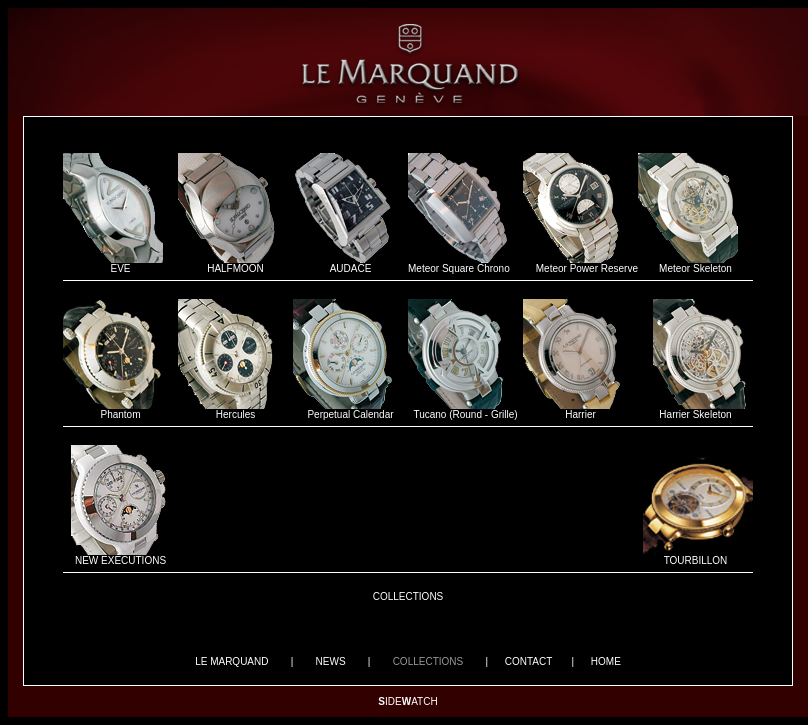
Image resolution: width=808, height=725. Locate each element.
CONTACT (528, 661)
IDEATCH (407, 701)
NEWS (331, 661)
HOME (606, 661)
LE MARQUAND (231, 661)
